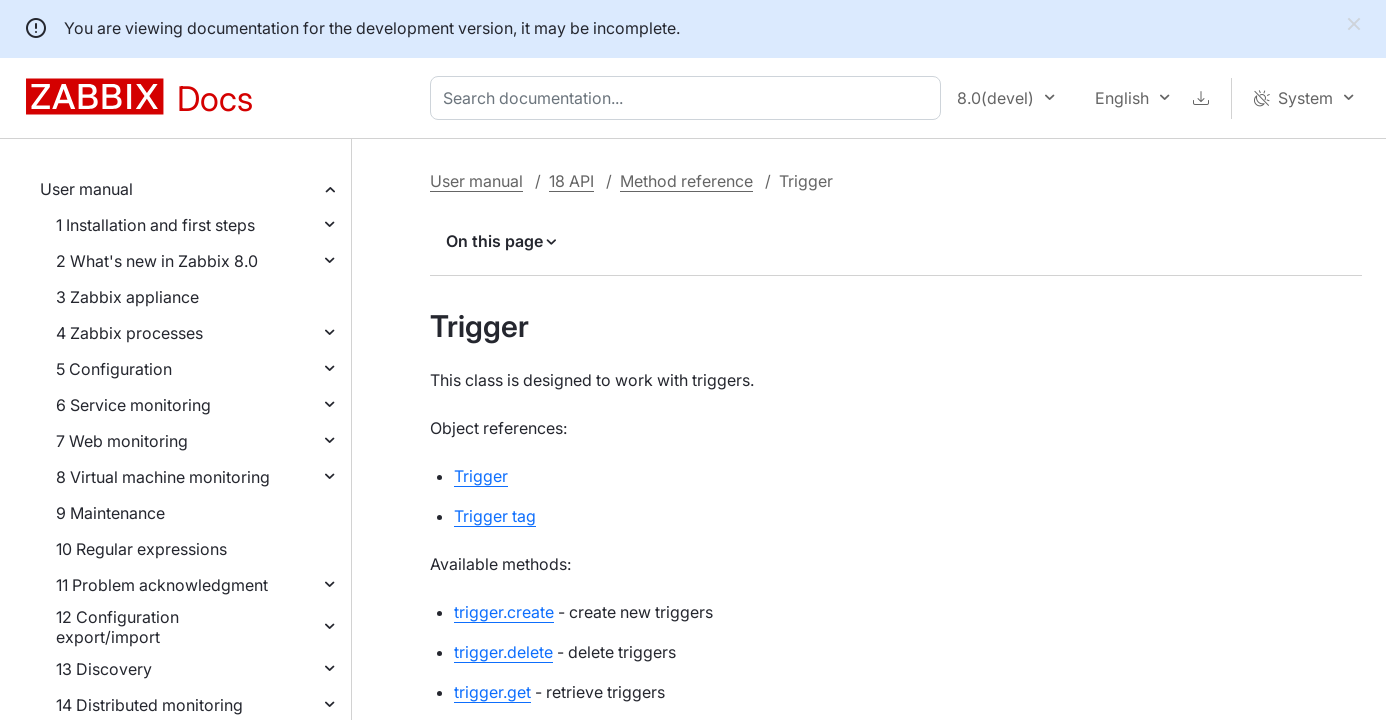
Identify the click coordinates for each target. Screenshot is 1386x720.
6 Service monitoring (133, 405)
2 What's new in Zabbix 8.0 (157, 261)
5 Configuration (114, 369)
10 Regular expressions (141, 549)
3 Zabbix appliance (127, 297)
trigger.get (492, 692)
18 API (571, 181)
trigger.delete (503, 652)
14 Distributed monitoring (149, 705)
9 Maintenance (110, 513)
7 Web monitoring (122, 441)
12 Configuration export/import (117, 627)
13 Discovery (104, 669)
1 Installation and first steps (155, 225)
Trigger (481, 476)
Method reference (686, 181)
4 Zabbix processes (129, 333)
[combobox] (689, 98)
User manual (86, 189)
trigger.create (504, 612)
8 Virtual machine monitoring (163, 477)
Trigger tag (495, 516)
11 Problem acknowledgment (162, 585)
